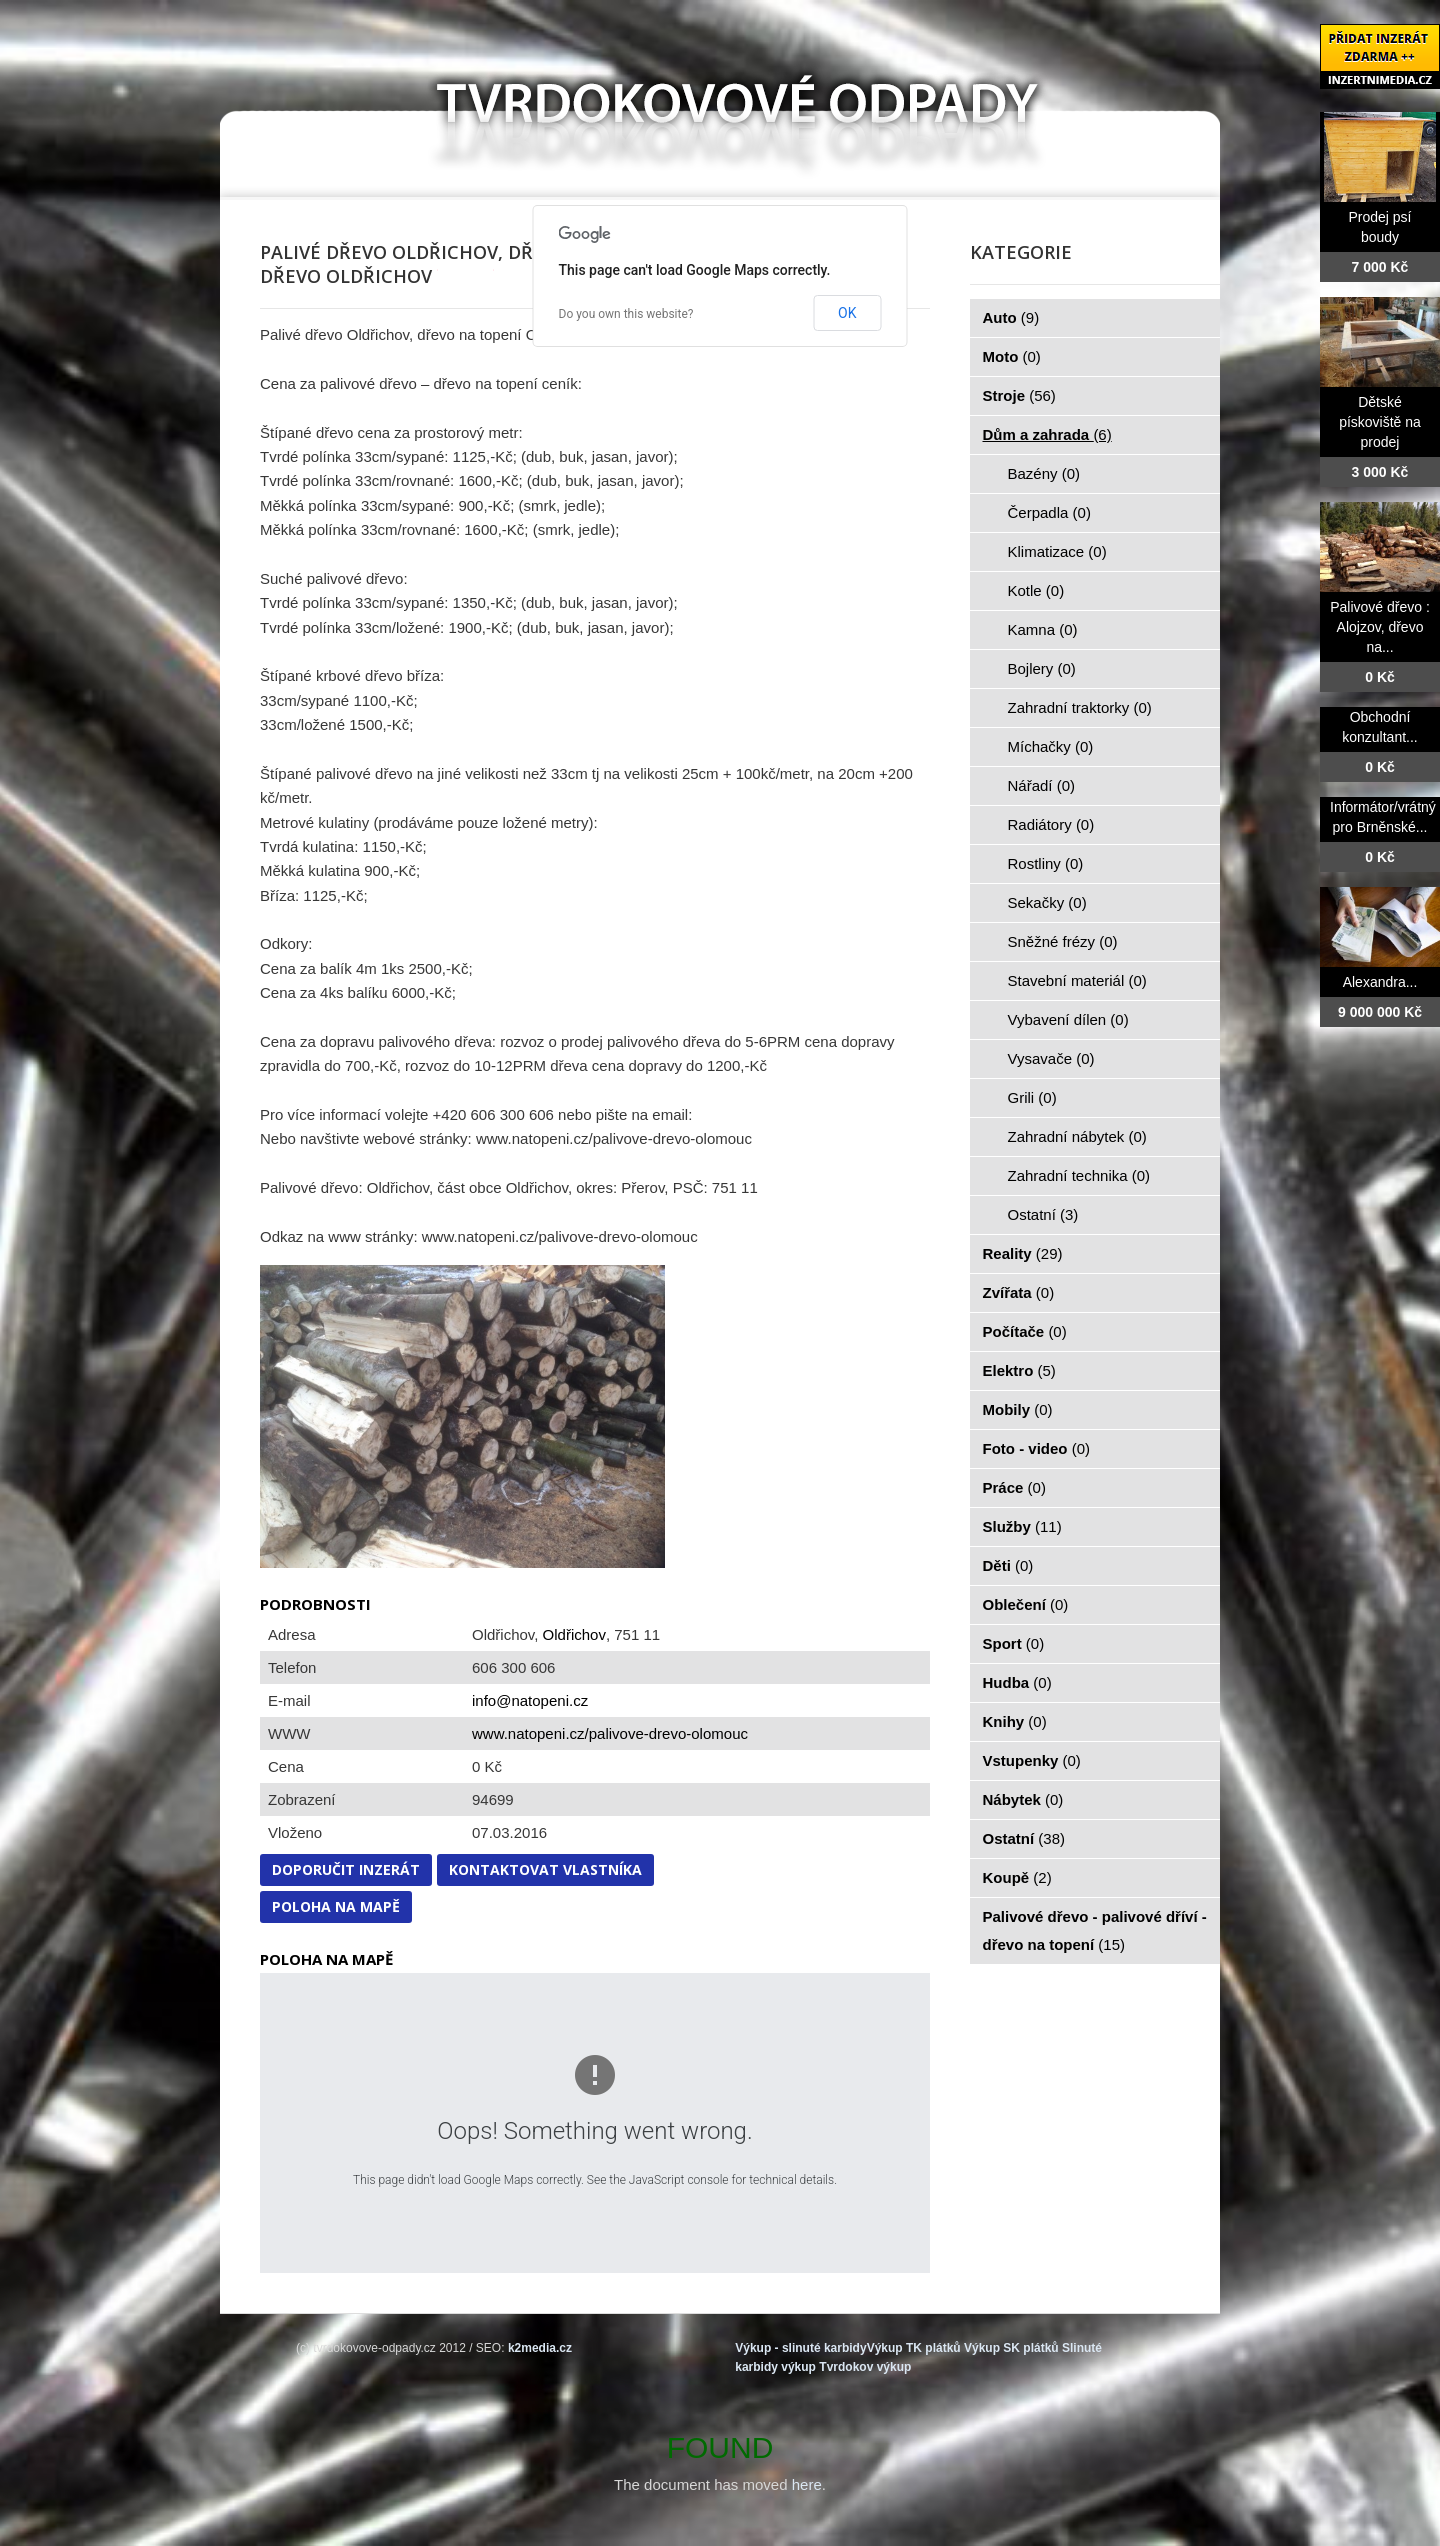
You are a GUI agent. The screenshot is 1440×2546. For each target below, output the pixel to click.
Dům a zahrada (1047, 434)
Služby (1022, 1526)
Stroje (1019, 395)
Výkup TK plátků (914, 2348)
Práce (1014, 1487)
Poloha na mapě (336, 1906)
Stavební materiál (1077, 980)
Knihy (1015, 1721)
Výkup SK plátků (1011, 2348)
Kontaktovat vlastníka (545, 1869)
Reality (1023, 1253)
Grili (1032, 1097)
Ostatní (1043, 1214)
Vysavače (1051, 1058)
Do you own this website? (626, 314)
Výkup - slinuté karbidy (800, 2348)
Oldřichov (574, 1634)
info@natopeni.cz (530, 1700)
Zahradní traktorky (1080, 707)
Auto (1011, 317)
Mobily (1018, 1409)
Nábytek (1023, 1799)
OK (847, 313)
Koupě (1017, 1877)
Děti (1008, 1565)
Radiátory (1051, 824)
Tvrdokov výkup (865, 2367)
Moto (1012, 356)
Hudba (1017, 1682)
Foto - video (1037, 1448)
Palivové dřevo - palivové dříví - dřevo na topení (1095, 1930)
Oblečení (1026, 1604)
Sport (1014, 1643)
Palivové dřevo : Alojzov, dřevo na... (1380, 627)
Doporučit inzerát (346, 1869)
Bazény (1044, 473)
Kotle (1036, 590)
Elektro (1019, 1370)
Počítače (1025, 1331)
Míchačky (1051, 746)
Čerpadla (1049, 512)
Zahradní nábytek (1077, 1136)
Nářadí (1042, 785)
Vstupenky (1032, 1760)
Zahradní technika (1079, 1175)
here (807, 2484)
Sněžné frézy (1063, 941)
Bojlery (1042, 668)
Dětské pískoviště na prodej (1380, 422)
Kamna (1043, 629)
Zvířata (1019, 1292)
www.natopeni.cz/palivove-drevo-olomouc (610, 1733)
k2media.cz (540, 2348)
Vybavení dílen (1068, 1019)
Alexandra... (1380, 982)
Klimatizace (1057, 551)
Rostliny (1046, 863)
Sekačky (1047, 902)
